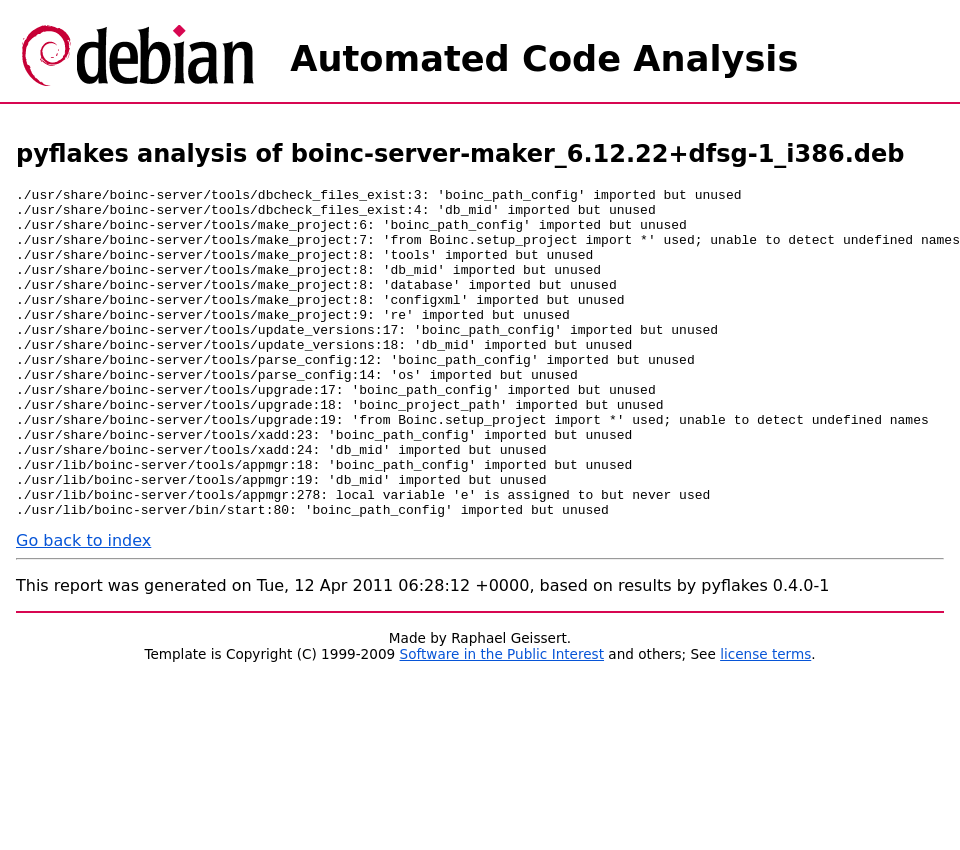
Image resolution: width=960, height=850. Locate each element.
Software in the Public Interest (502, 720)
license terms (765, 720)
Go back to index (83, 606)
